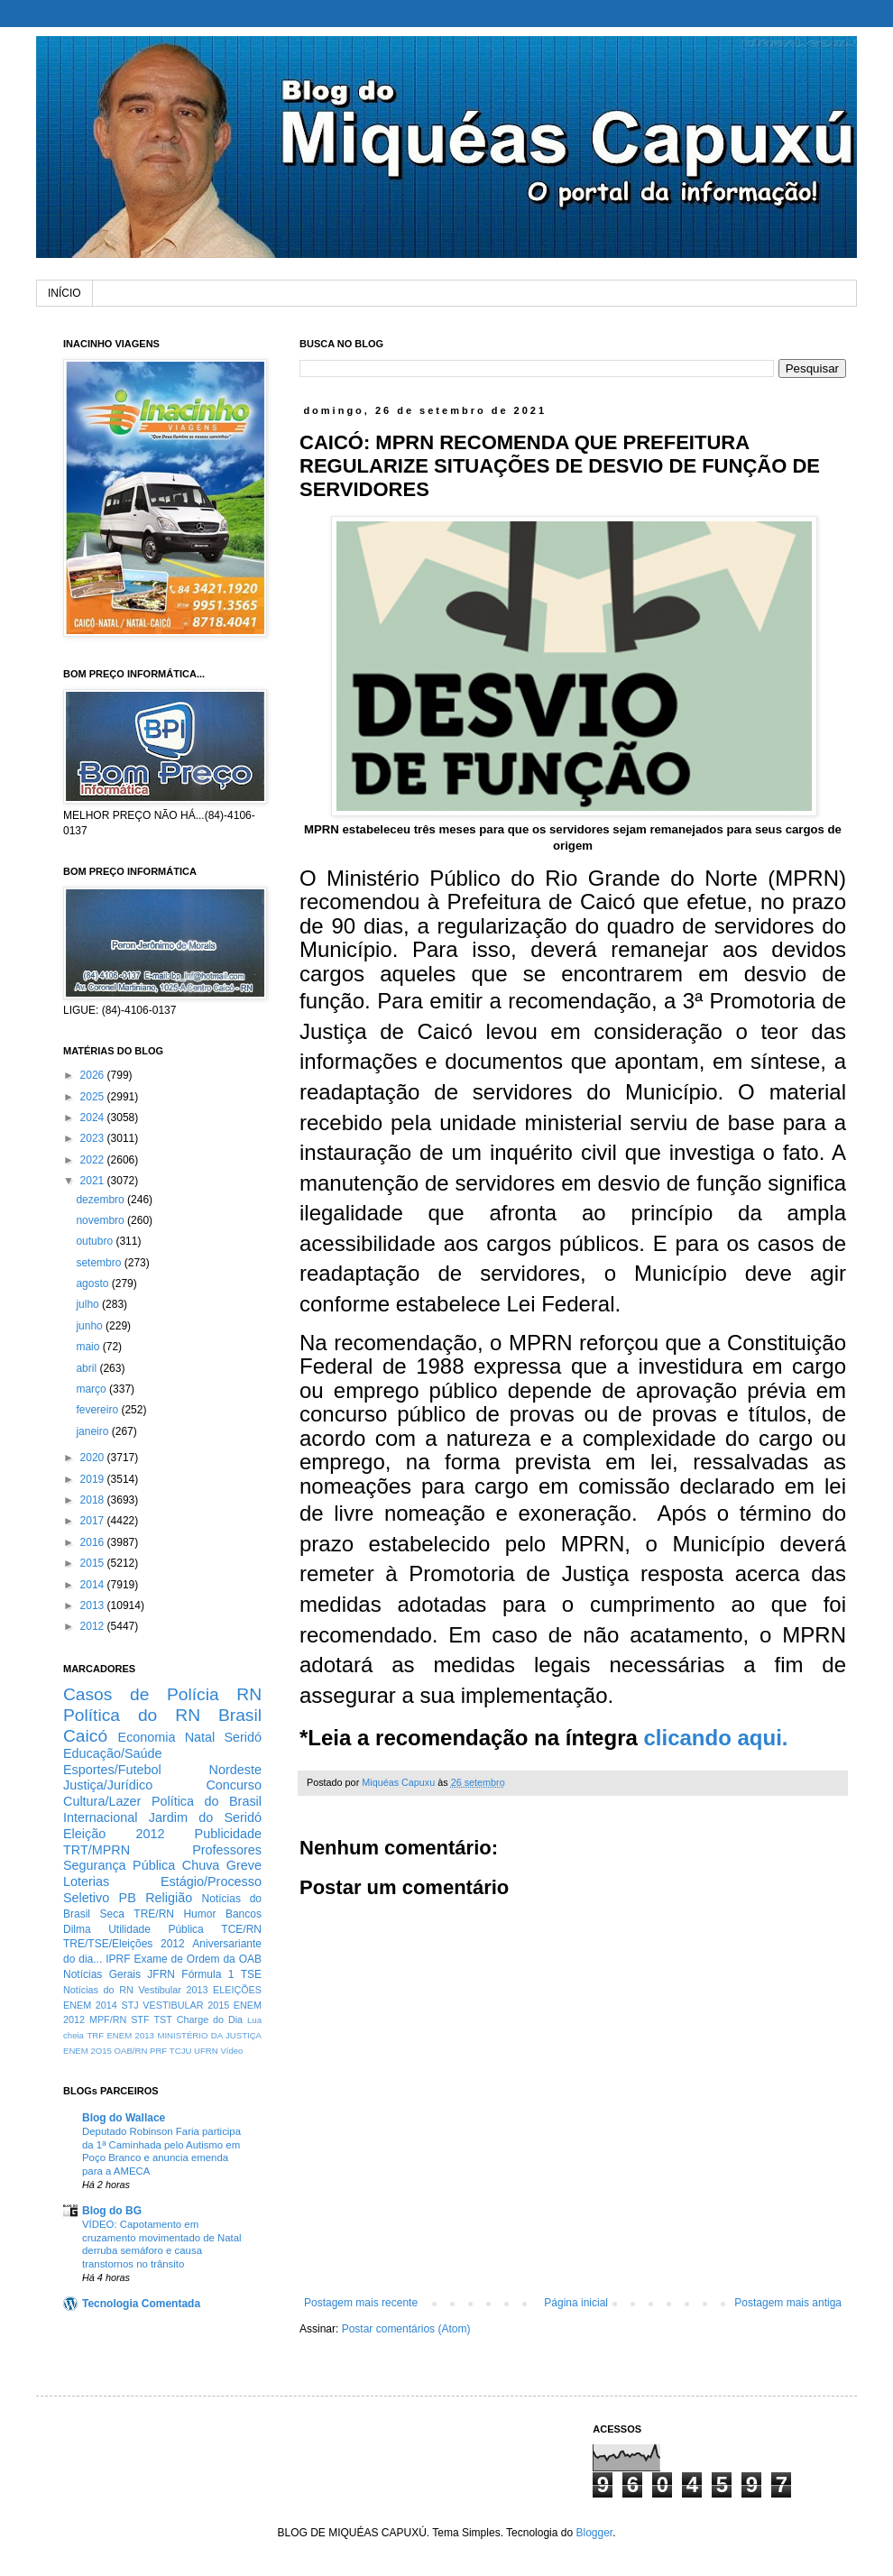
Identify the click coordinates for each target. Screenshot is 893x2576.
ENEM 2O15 (87, 2051)
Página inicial (576, 2302)
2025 (93, 1096)
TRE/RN (153, 1914)
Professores (227, 1850)
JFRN (161, 1974)
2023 (93, 1138)
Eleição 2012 (113, 1833)
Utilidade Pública (156, 1929)
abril (87, 1368)
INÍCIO (64, 293)
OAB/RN (131, 2051)
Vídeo (231, 2051)
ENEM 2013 (130, 2035)
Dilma (77, 1929)
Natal (200, 1737)
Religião (168, 1898)
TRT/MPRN (96, 1850)
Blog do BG (112, 2210)
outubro (95, 1241)
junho (91, 1326)
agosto (93, 1283)
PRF (158, 2051)
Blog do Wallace (123, 2117)
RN (249, 1694)
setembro (100, 1262)
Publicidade (228, 1833)
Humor (199, 1914)
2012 (93, 1626)
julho (89, 1304)
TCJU (181, 2051)
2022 (93, 1160)
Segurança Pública (119, 1865)
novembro (101, 1220)
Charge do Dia (210, 2019)
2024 (93, 1117)
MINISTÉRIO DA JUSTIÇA (209, 2035)
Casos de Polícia (141, 1694)
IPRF (118, 1959)
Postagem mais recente (361, 2302)
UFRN (206, 2051)
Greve (244, 1865)
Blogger (593, 2532)
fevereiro (98, 1409)
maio (89, 1346)
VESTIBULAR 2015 (186, 2005)
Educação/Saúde (112, 1753)
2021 (93, 1180)
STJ (129, 2005)
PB (127, 1898)
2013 (93, 1605)
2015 (93, 1563)
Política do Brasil (207, 1801)
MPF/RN (107, 2019)
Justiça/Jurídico (107, 1785)
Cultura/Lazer (102, 1801)
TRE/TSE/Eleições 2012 (124, 1943)
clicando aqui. (715, 1737)
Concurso (234, 1785)
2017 (93, 1520)
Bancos (244, 1914)
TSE (251, 1974)
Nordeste (235, 1769)
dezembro (101, 1199)
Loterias (86, 1881)
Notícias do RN (98, 1989)
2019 (93, 1479)
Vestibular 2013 (172, 1989)
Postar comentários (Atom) (406, 2329)
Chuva (201, 1865)
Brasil (240, 1715)
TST (162, 2019)
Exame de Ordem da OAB (197, 1959)
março (92, 1389)
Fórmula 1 (207, 1974)
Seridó (243, 1737)
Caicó (85, 1735)
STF (140, 2019)
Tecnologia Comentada (141, 2303)
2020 (93, 1457)
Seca (111, 1914)
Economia (147, 1737)
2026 (93, 1075)
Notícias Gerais (102, 1974)
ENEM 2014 (90, 2005)
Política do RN (131, 1715)
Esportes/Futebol (112, 1769)
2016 (93, 1542)
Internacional (100, 1817)
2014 (93, 1584)
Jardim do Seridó (205, 1817)
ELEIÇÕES (237, 1989)
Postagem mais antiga (788, 2302)
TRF (95, 2035)
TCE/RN (241, 1929)
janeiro (93, 1431)
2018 (93, 1500)
